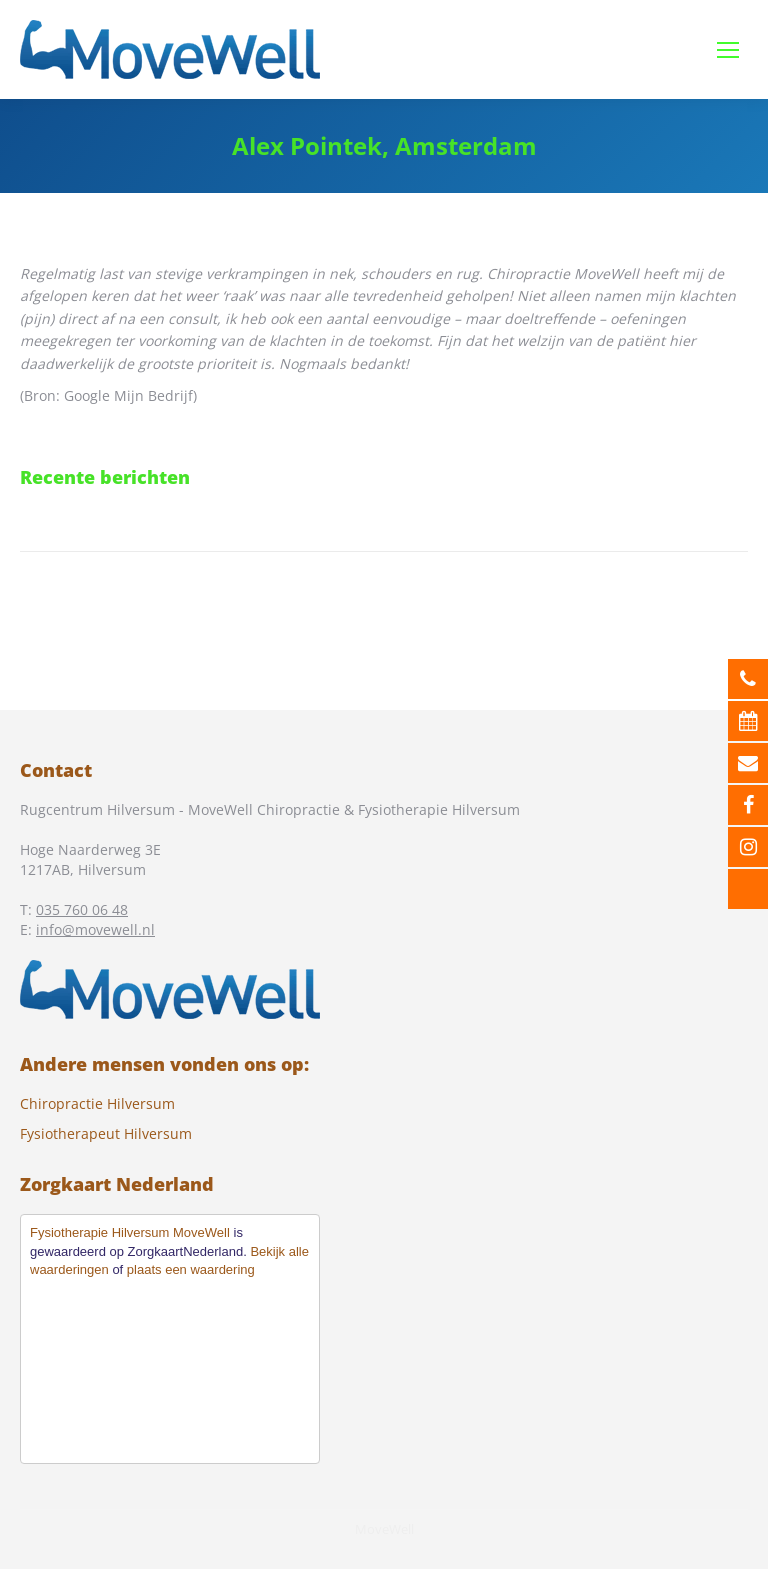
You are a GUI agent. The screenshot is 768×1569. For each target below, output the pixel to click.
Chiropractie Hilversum (97, 1103)
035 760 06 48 (82, 909)
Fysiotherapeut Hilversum (106, 1133)
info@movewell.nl (95, 929)
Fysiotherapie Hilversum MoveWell (130, 1232)
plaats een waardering (191, 1269)
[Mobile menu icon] (728, 50)
